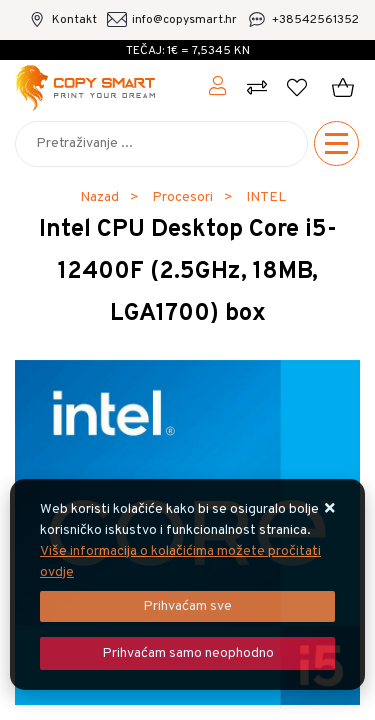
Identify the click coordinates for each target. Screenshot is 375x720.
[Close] (187, 606)
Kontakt (74, 20)
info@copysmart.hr (184, 20)
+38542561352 (315, 20)
